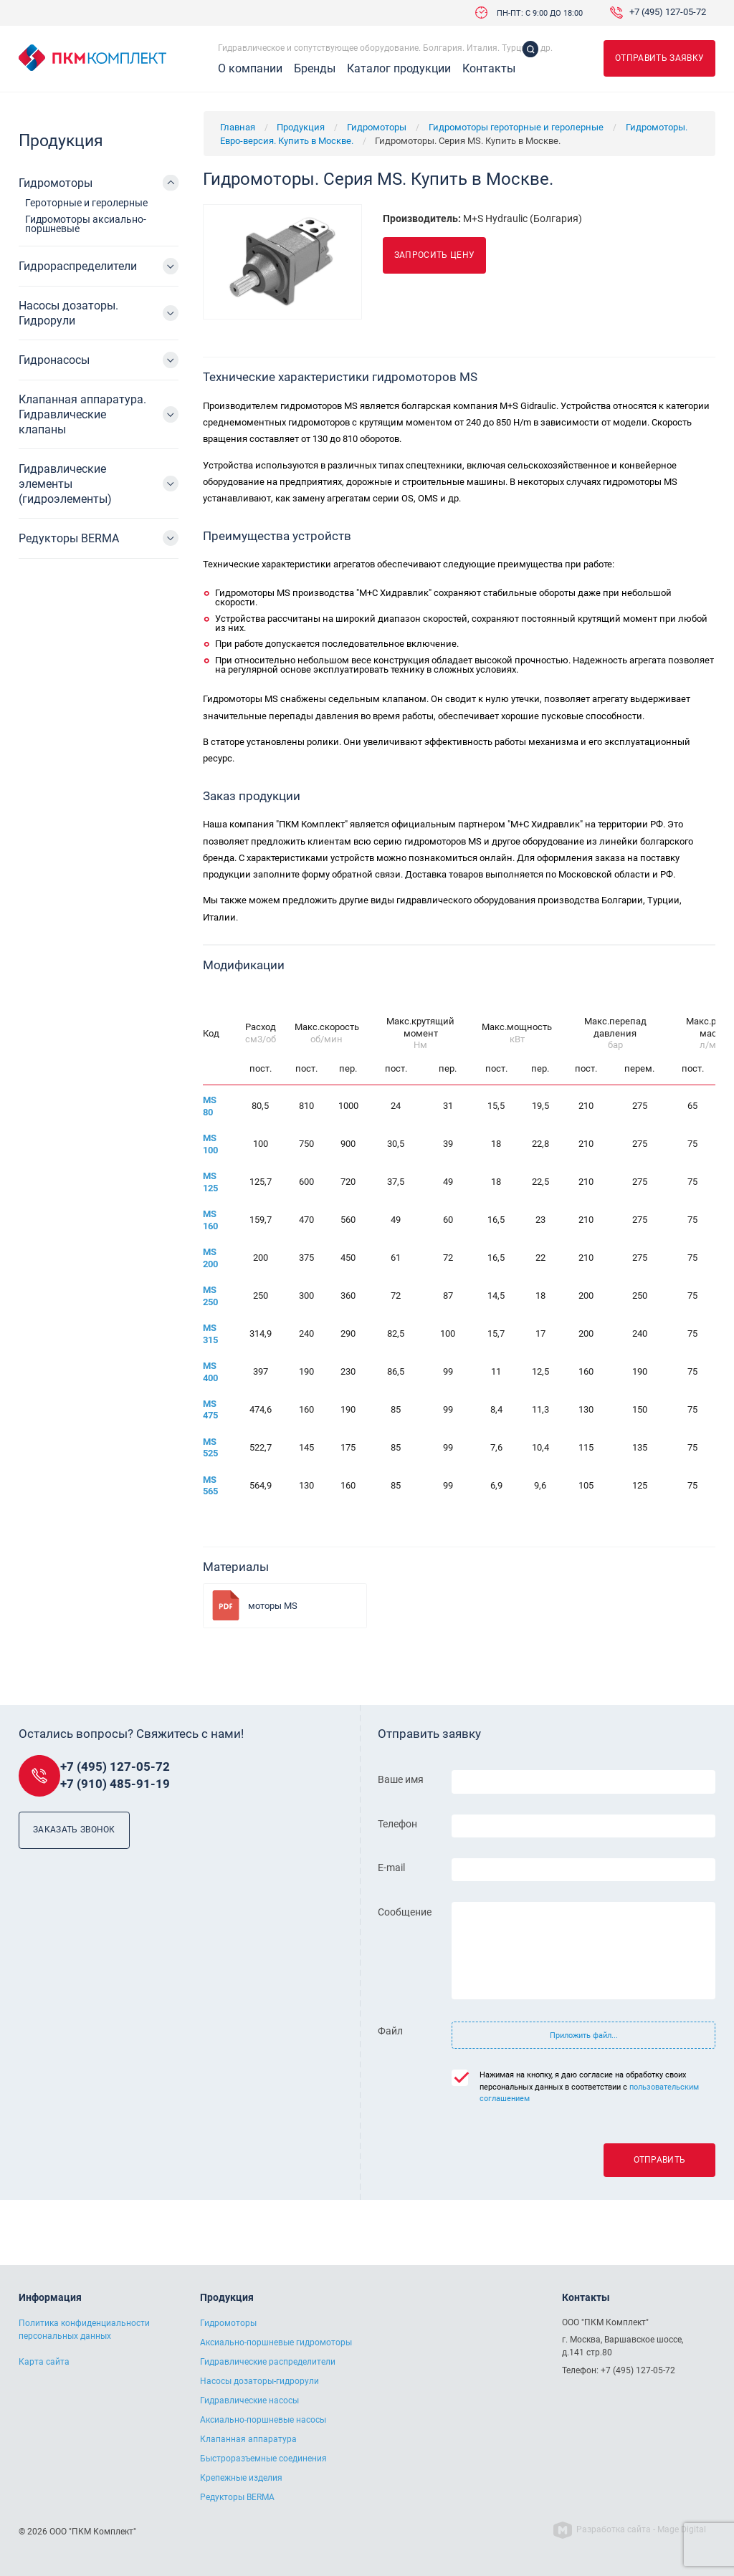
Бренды (314, 68)
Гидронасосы (54, 360)
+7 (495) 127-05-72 (667, 12)
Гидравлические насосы (249, 2400)
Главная (237, 127)
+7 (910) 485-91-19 (115, 1784)
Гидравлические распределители (267, 2362)
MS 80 (209, 1106)
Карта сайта (44, 2362)
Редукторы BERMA (69, 538)
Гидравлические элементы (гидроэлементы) (65, 484)
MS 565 (210, 1485)
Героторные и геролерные (86, 202)
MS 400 (210, 1371)
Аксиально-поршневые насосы (263, 2420)
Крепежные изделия (241, 2478)
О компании (250, 68)
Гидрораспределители (78, 266)
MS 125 (210, 1182)
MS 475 (210, 1409)
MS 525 (210, 1447)
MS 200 (210, 1257)
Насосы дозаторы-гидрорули (259, 2381)
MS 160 (210, 1219)
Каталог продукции (399, 68)
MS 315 (210, 1333)
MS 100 (210, 1144)
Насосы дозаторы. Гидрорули (68, 313)
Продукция (301, 127)
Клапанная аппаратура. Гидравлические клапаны (82, 414)
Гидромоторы (376, 127)
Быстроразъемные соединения (263, 2459)
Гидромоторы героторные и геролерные (516, 127)
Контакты (488, 68)
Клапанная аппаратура (248, 2439)
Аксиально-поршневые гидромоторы (276, 2342)
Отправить (660, 2160)
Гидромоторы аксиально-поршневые (85, 224)
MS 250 (210, 1295)
